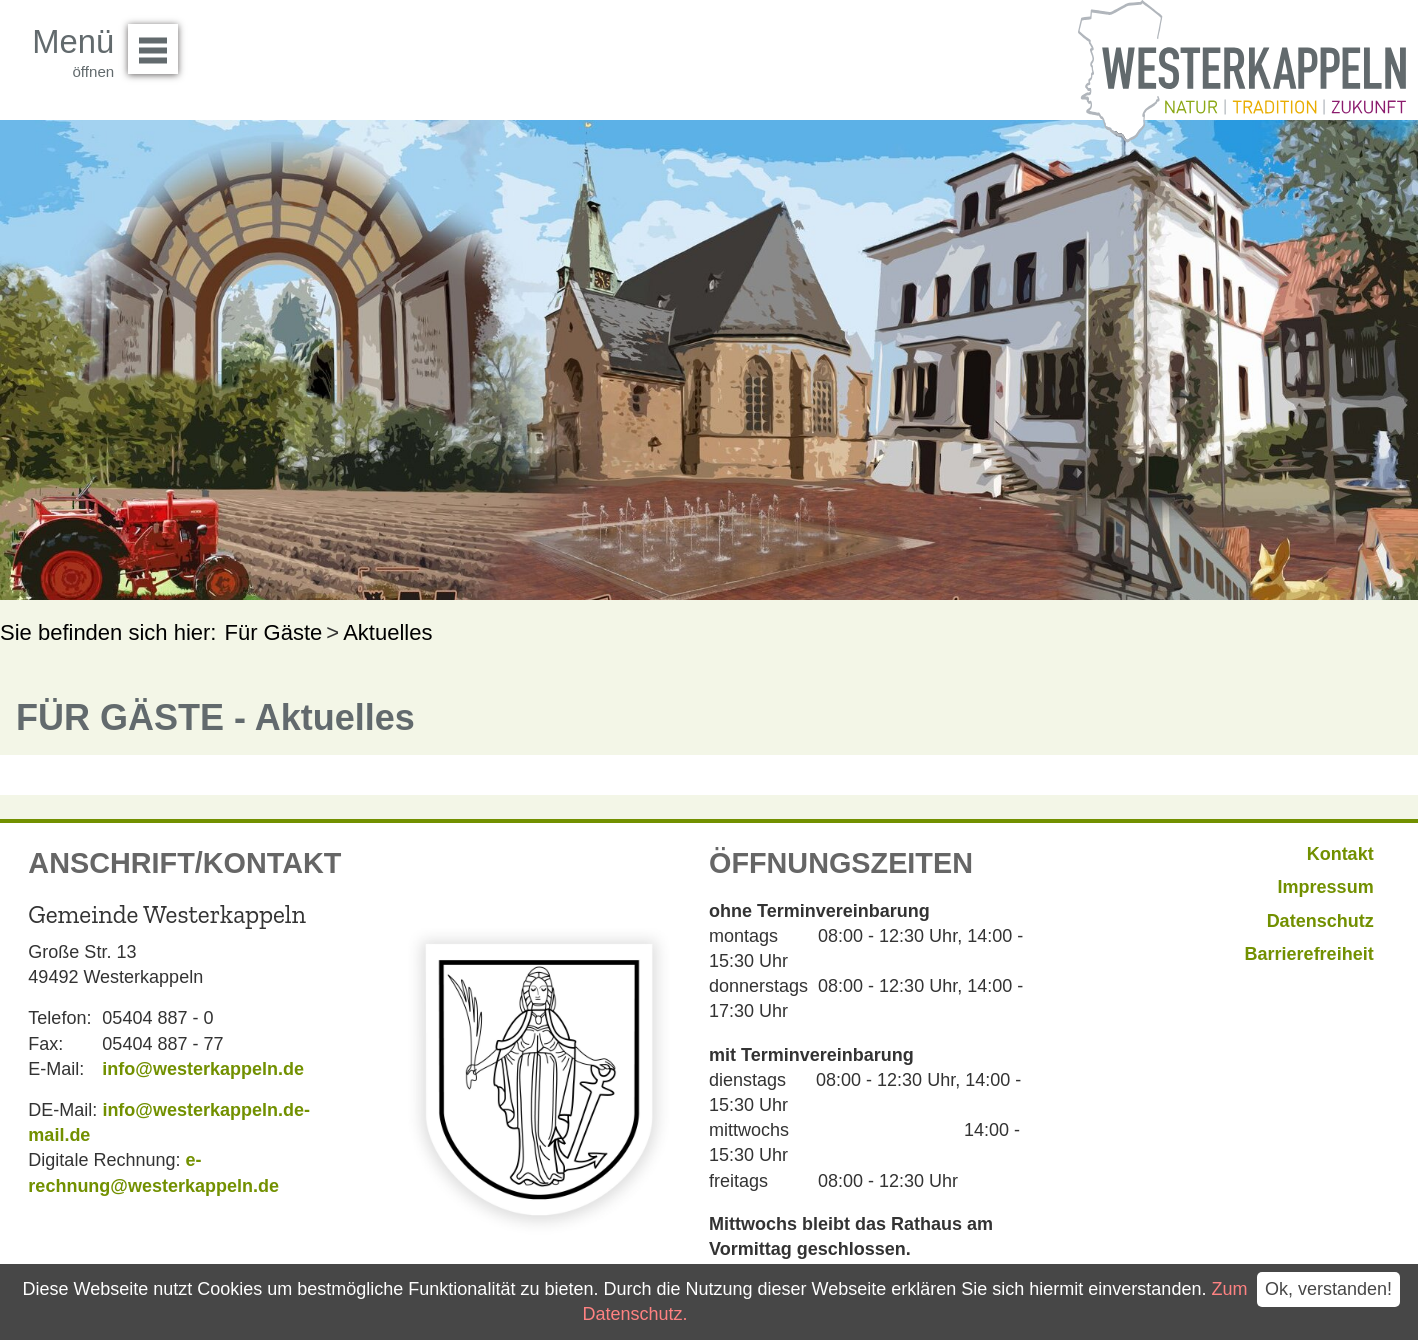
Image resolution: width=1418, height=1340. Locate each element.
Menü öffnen (158, 42)
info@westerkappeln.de (203, 1069)
